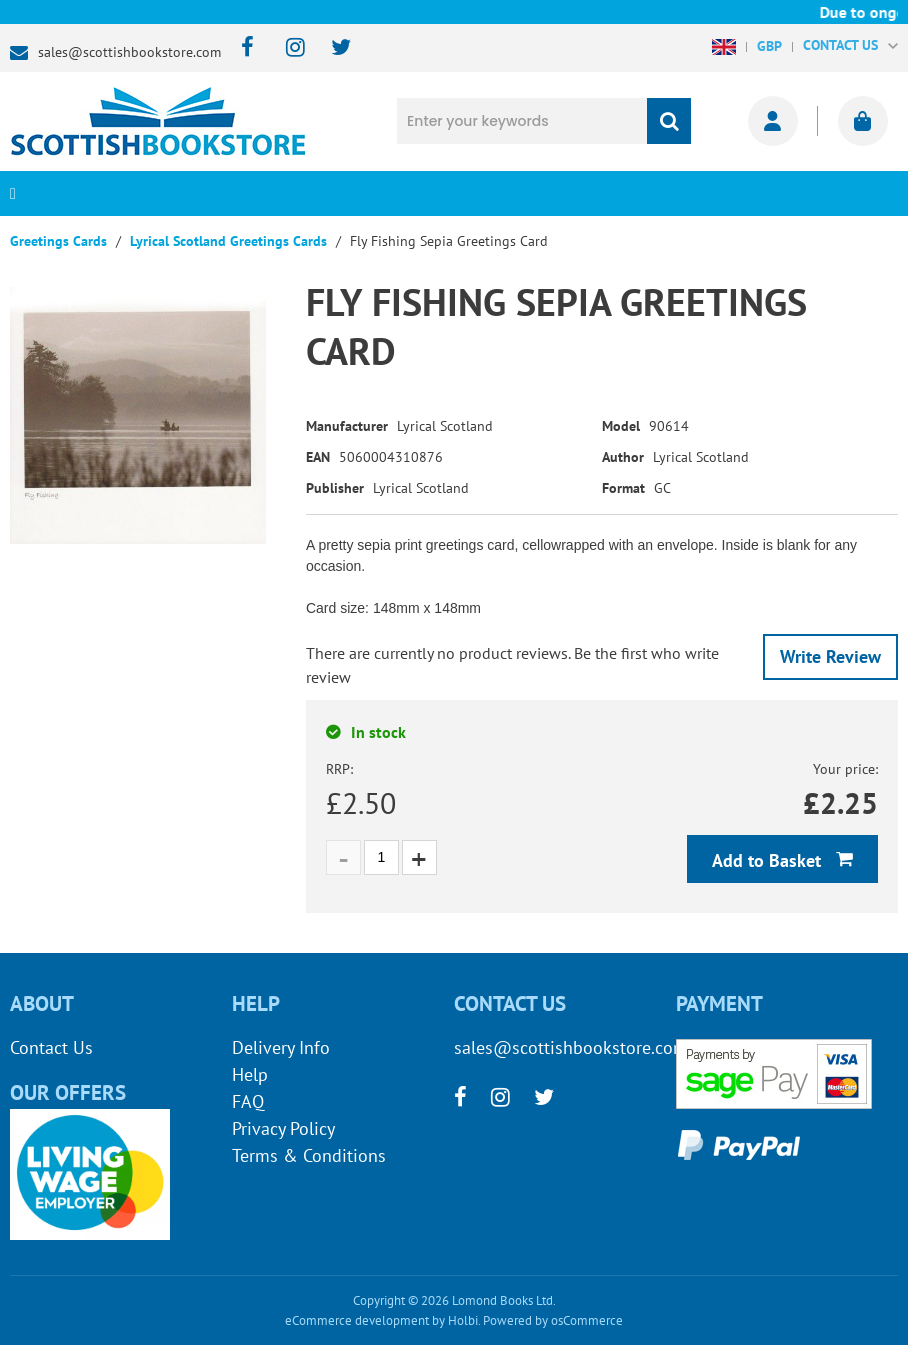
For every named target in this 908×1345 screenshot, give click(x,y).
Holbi (463, 1320)
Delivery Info (281, 1047)
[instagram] (286, 48)
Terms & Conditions (309, 1155)
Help (250, 1074)
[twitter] (331, 48)
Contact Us (51, 1047)
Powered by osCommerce (553, 1320)
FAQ (248, 1101)
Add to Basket (769, 860)
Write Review (830, 656)
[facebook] (241, 48)
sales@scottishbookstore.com (129, 52)
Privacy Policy (283, 1128)
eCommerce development (357, 1320)
